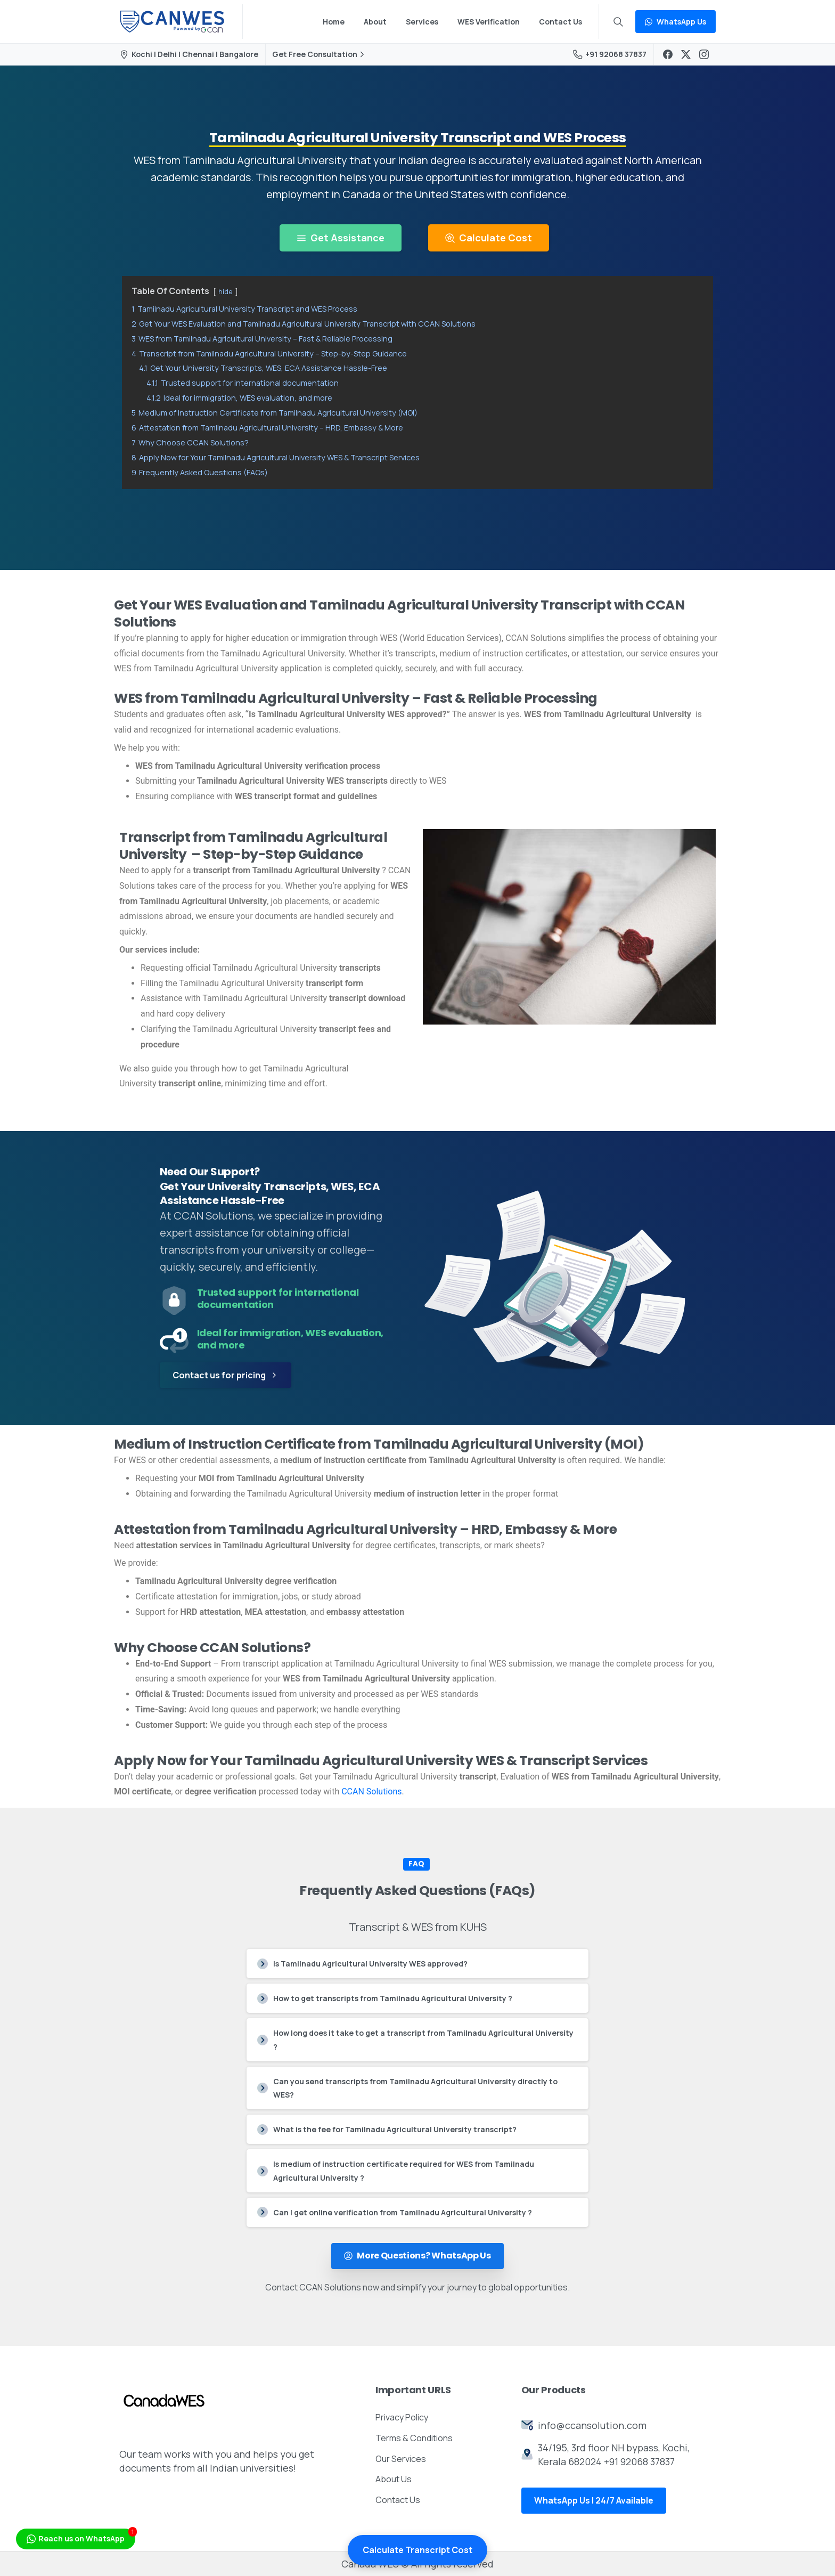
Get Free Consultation (319, 54)
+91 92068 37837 (609, 54)
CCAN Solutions (371, 1791)
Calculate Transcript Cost (417, 2550)
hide (225, 291)
